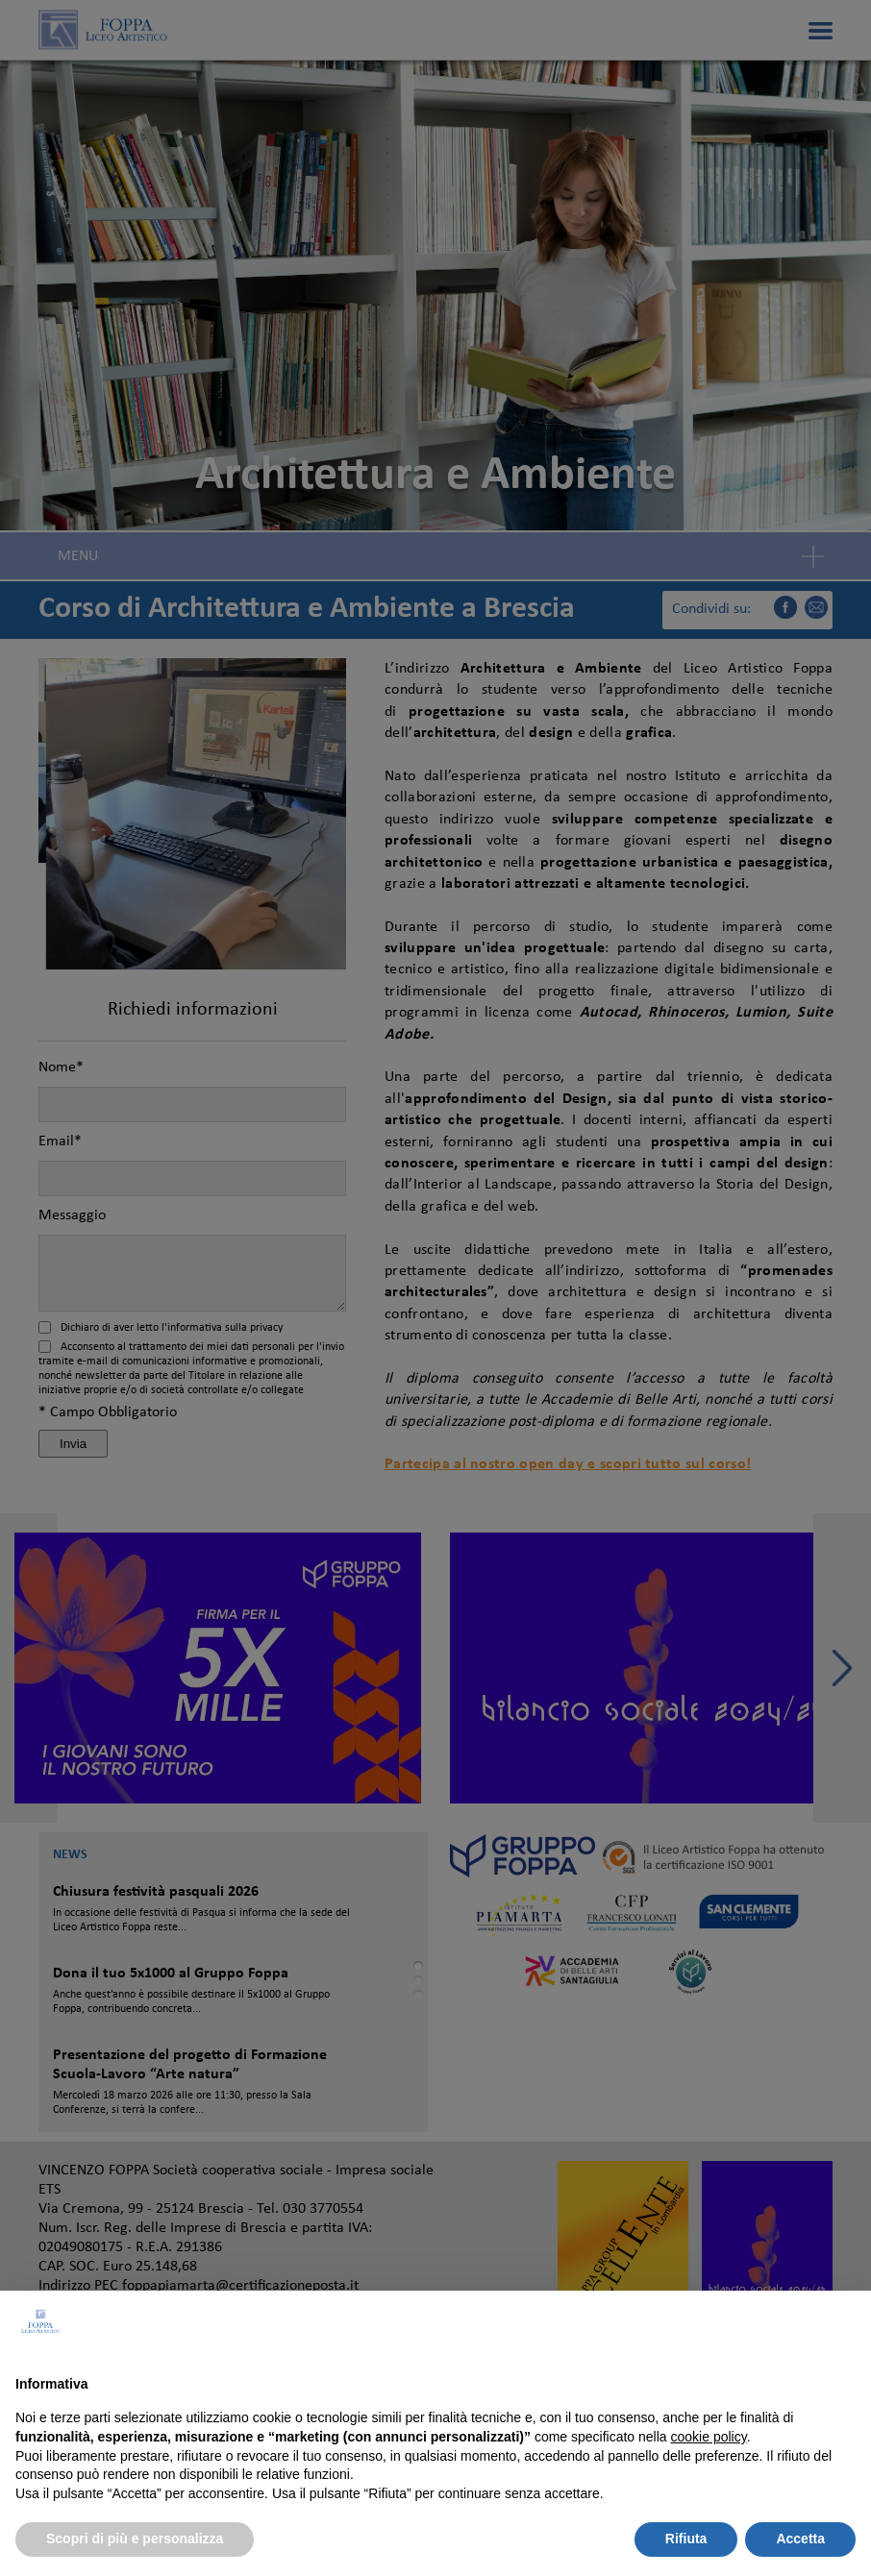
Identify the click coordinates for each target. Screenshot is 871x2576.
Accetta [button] (800, 2538)
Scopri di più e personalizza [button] (134, 2538)
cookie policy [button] (709, 2436)
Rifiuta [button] (686, 2538)
